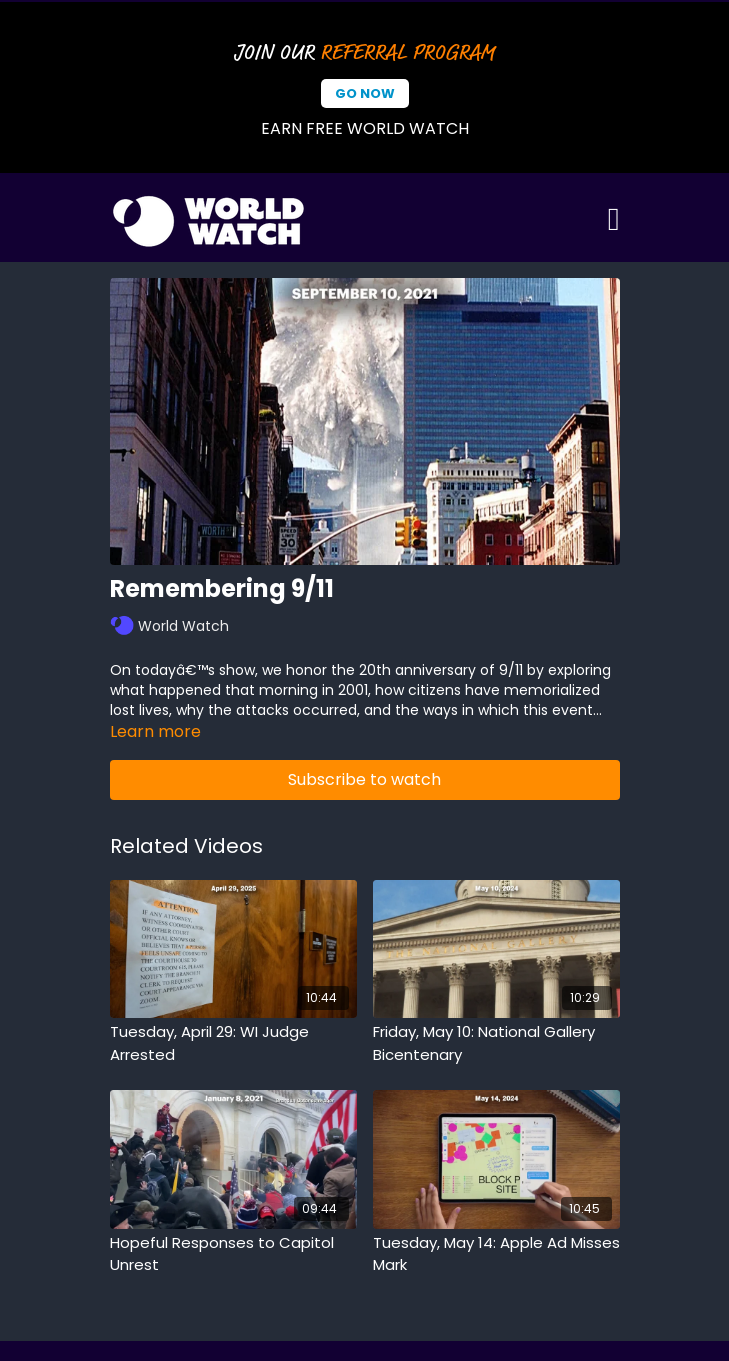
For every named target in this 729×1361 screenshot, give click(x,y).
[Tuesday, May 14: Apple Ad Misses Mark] (496, 1254)
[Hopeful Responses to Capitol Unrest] (233, 1254)
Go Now (365, 93)
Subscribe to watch (364, 779)
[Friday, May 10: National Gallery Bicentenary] (496, 1043)
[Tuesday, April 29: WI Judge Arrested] (233, 1043)
